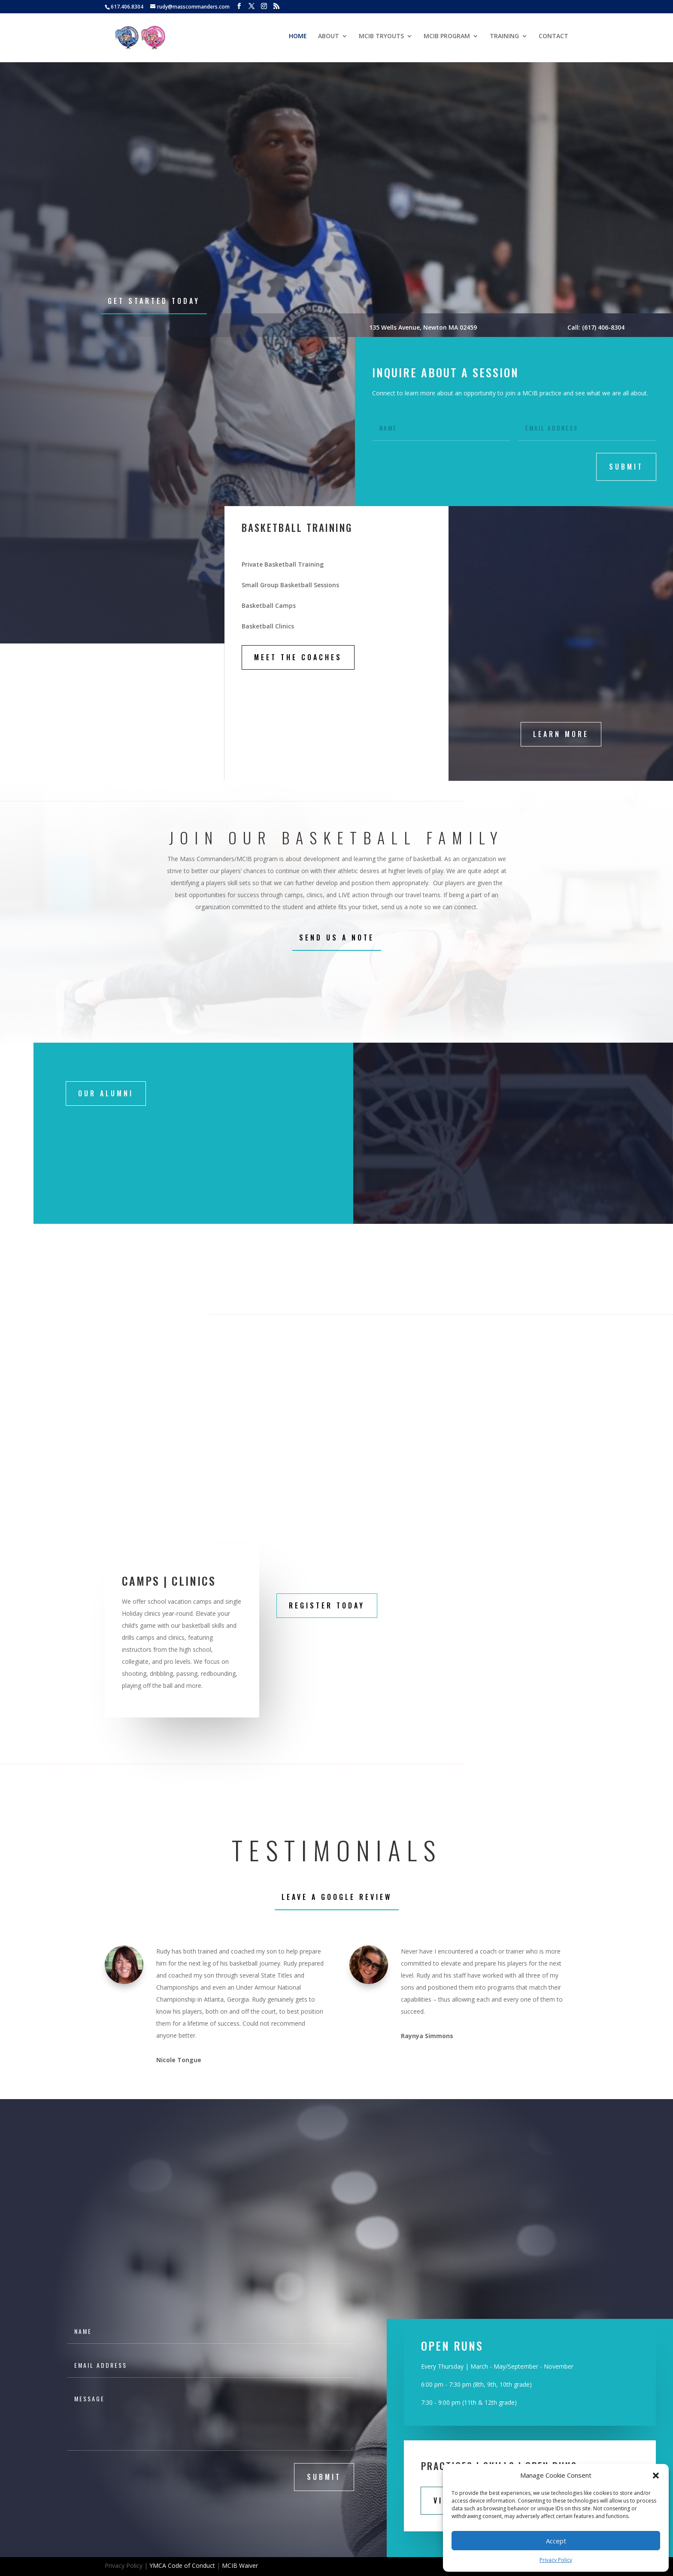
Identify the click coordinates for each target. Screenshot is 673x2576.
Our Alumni (105, 1093)
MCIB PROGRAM (447, 39)
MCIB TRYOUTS (381, 39)
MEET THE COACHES (298, 657)
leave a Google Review (337, 1897)
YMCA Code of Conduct (182, 2565)
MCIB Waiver (240, 2565)
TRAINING (504, 39)
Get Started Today (154, 301)
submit (626, 466)
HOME (298, 39)
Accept (556, 2541)
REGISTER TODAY (327, 1605)
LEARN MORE (561, 734)
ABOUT (328, 39)
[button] (656, 2475)
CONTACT (553, 39)
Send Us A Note (336, 937)
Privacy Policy (556, 2560)
